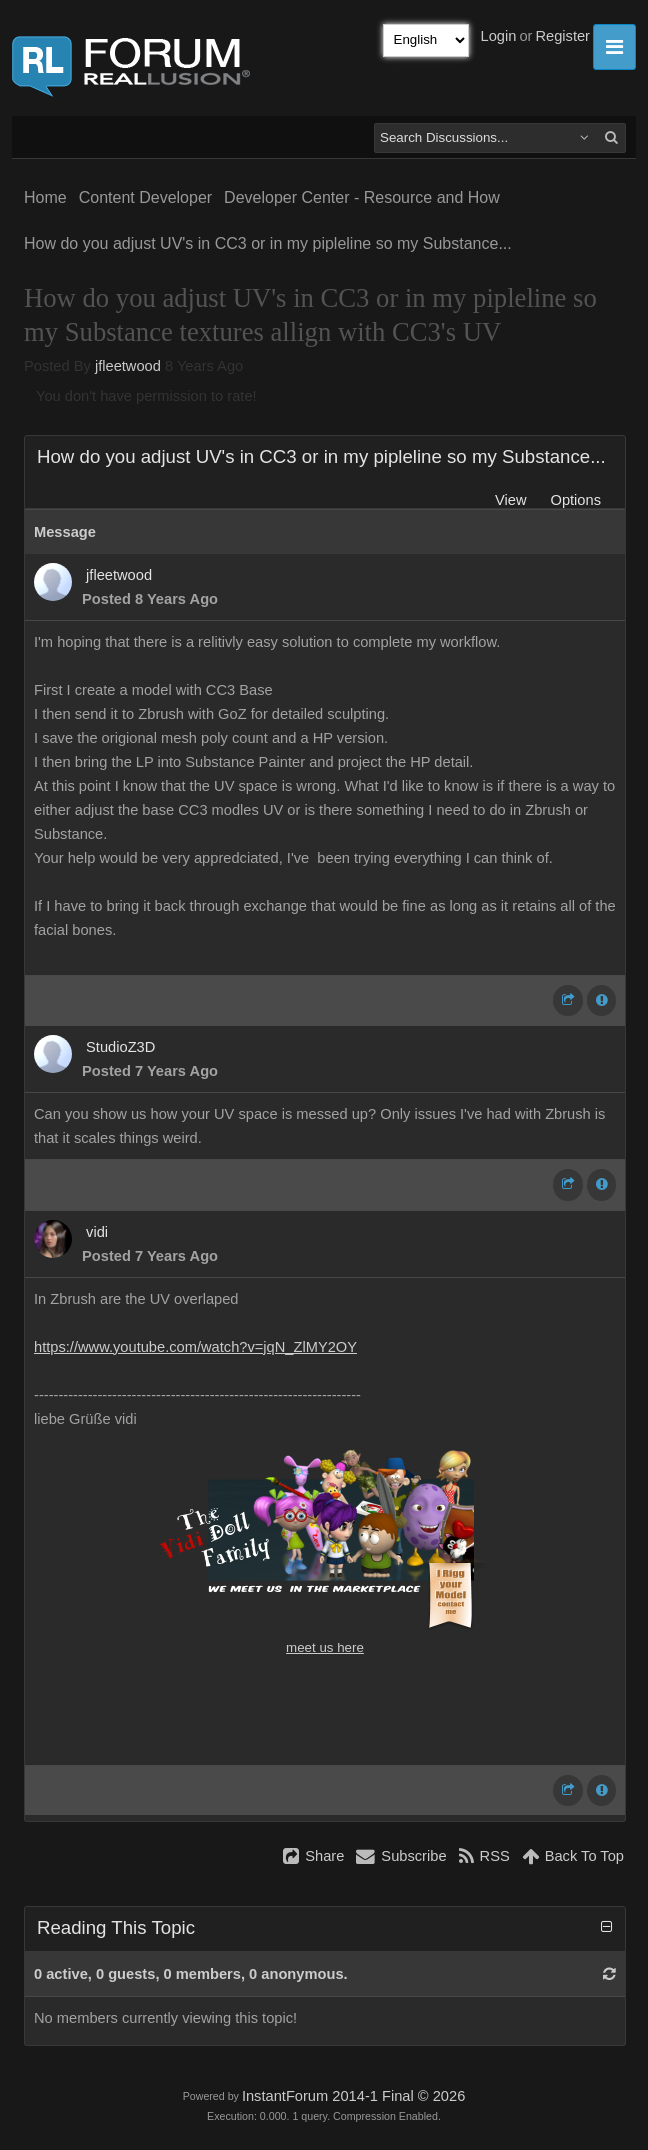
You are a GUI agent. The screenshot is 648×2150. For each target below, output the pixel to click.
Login (499, 36)
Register (562, 36)
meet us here (325, 1647)
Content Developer (145, 197)
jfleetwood (128, 366)
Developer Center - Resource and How (362, 197)
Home (45, 197)
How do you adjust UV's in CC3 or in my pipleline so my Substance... (268, 243)
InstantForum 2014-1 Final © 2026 (353, 2096)
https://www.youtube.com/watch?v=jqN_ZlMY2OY (195, 1347)
